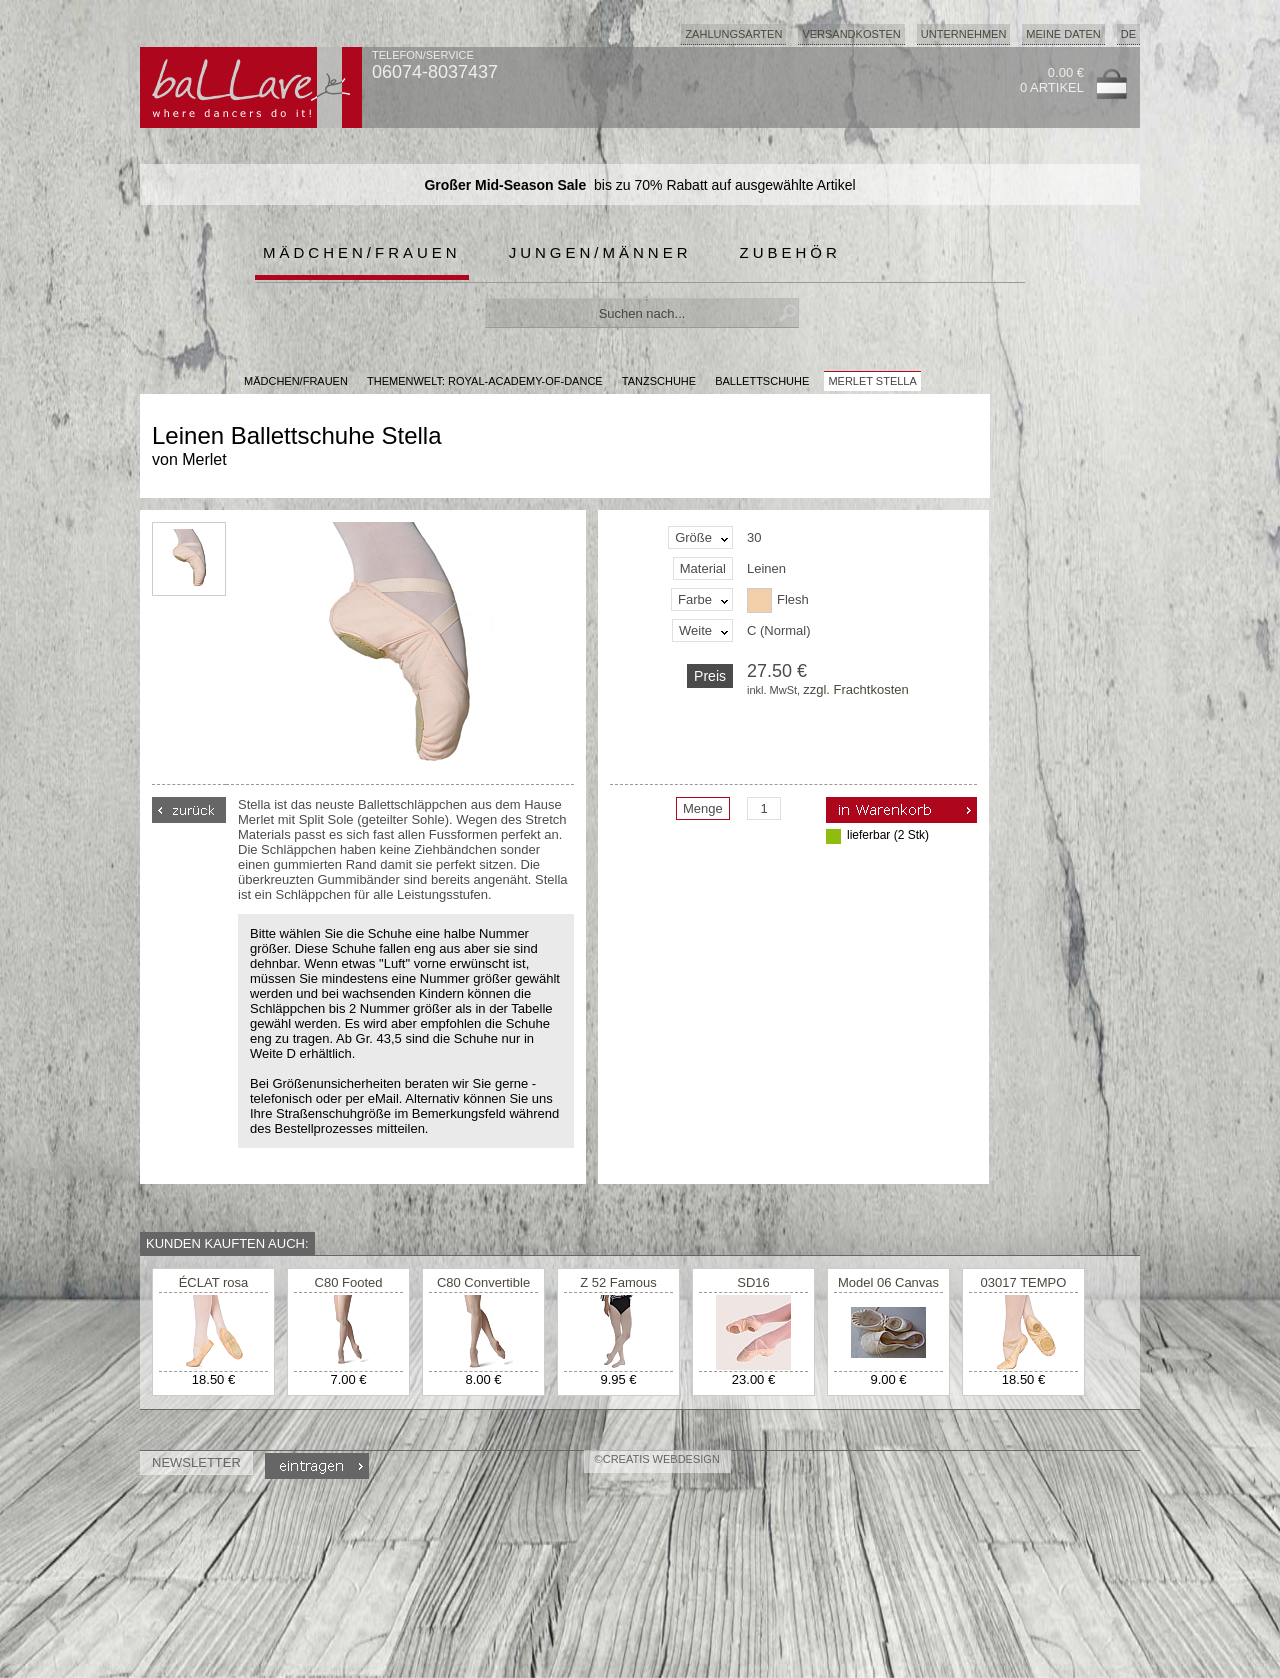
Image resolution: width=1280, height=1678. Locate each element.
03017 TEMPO (1024, 1282)
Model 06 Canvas (888, 1282)
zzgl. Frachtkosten (856, 689)
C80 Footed (349, 1282)
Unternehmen (964, 34)
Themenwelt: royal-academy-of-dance (485, 381)
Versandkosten (851, 34)
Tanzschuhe (659, 381)
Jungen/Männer (600, 252)
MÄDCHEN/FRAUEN (296, 381)
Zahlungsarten (733, 34)
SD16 (753, 1282)
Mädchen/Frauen (362, 252)
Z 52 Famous (618, 1282)
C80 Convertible (483, 1282)
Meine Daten (1063, 34)
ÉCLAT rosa (214, 1282)
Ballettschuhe (762, 381)
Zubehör (790, 252)
